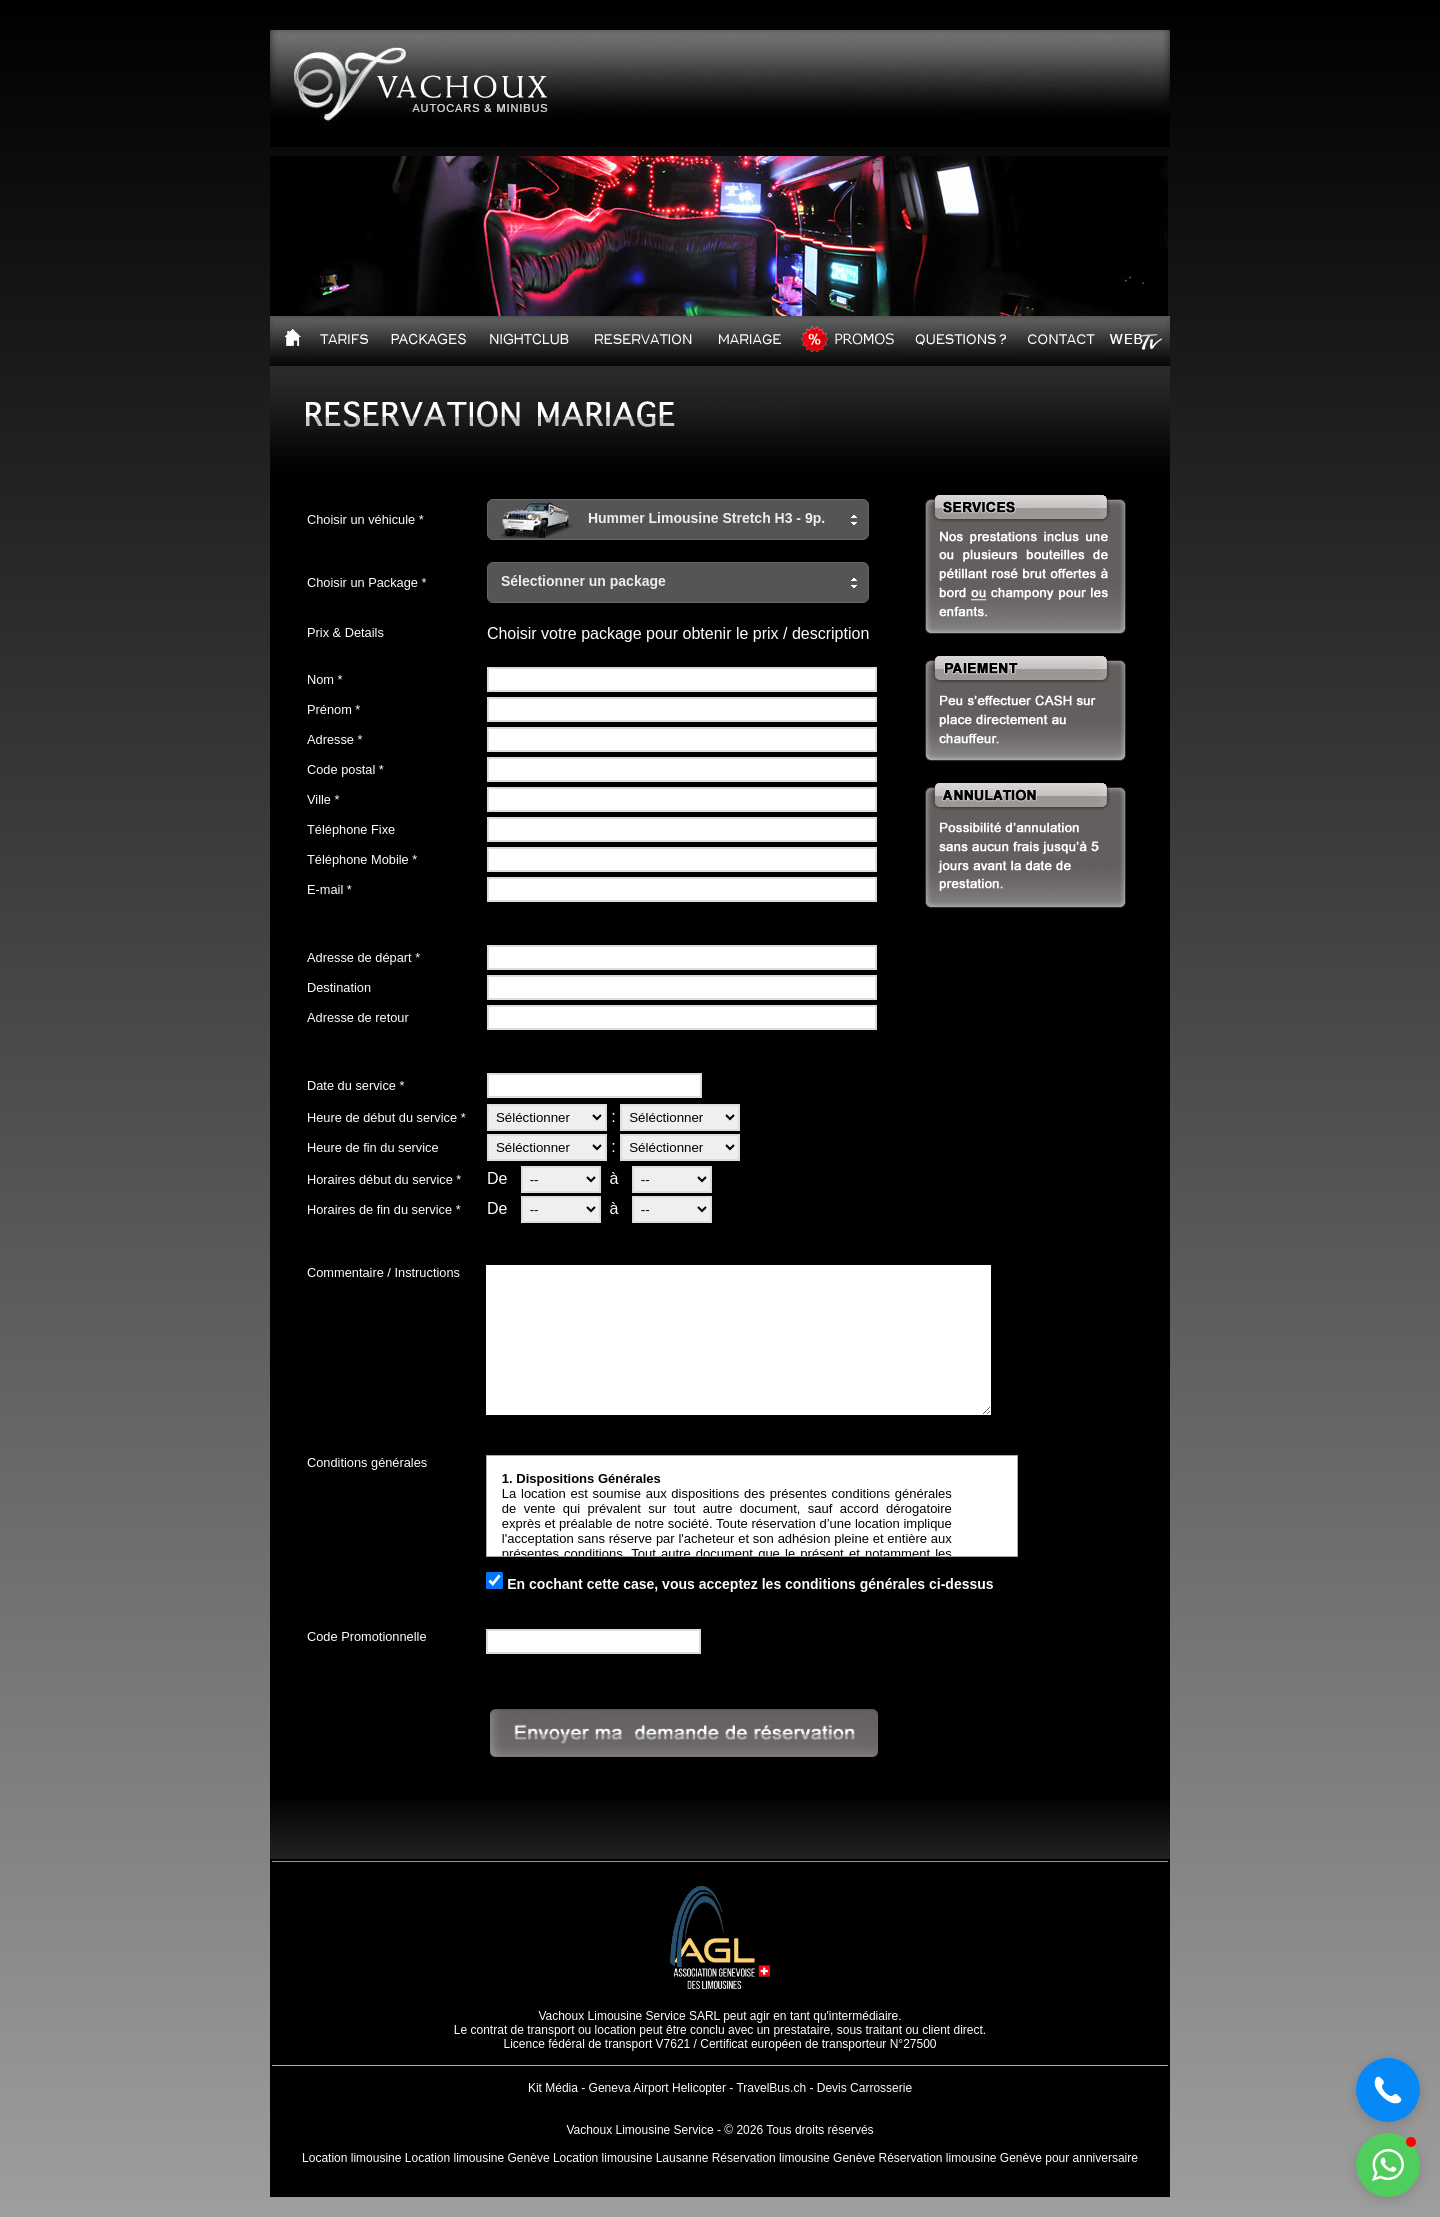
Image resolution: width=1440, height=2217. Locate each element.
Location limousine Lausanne (630, 2158)
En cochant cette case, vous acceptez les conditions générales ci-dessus (750, 1584)
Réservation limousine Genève (793, 2158)
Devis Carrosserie (864, 2088)
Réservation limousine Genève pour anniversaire (1007, 2158)
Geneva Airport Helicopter (657, 2088)
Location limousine (351, 2158)
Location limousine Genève (477, 2158)
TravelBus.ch (771, 2088)
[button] (678, 519)
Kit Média (553, 2088)
